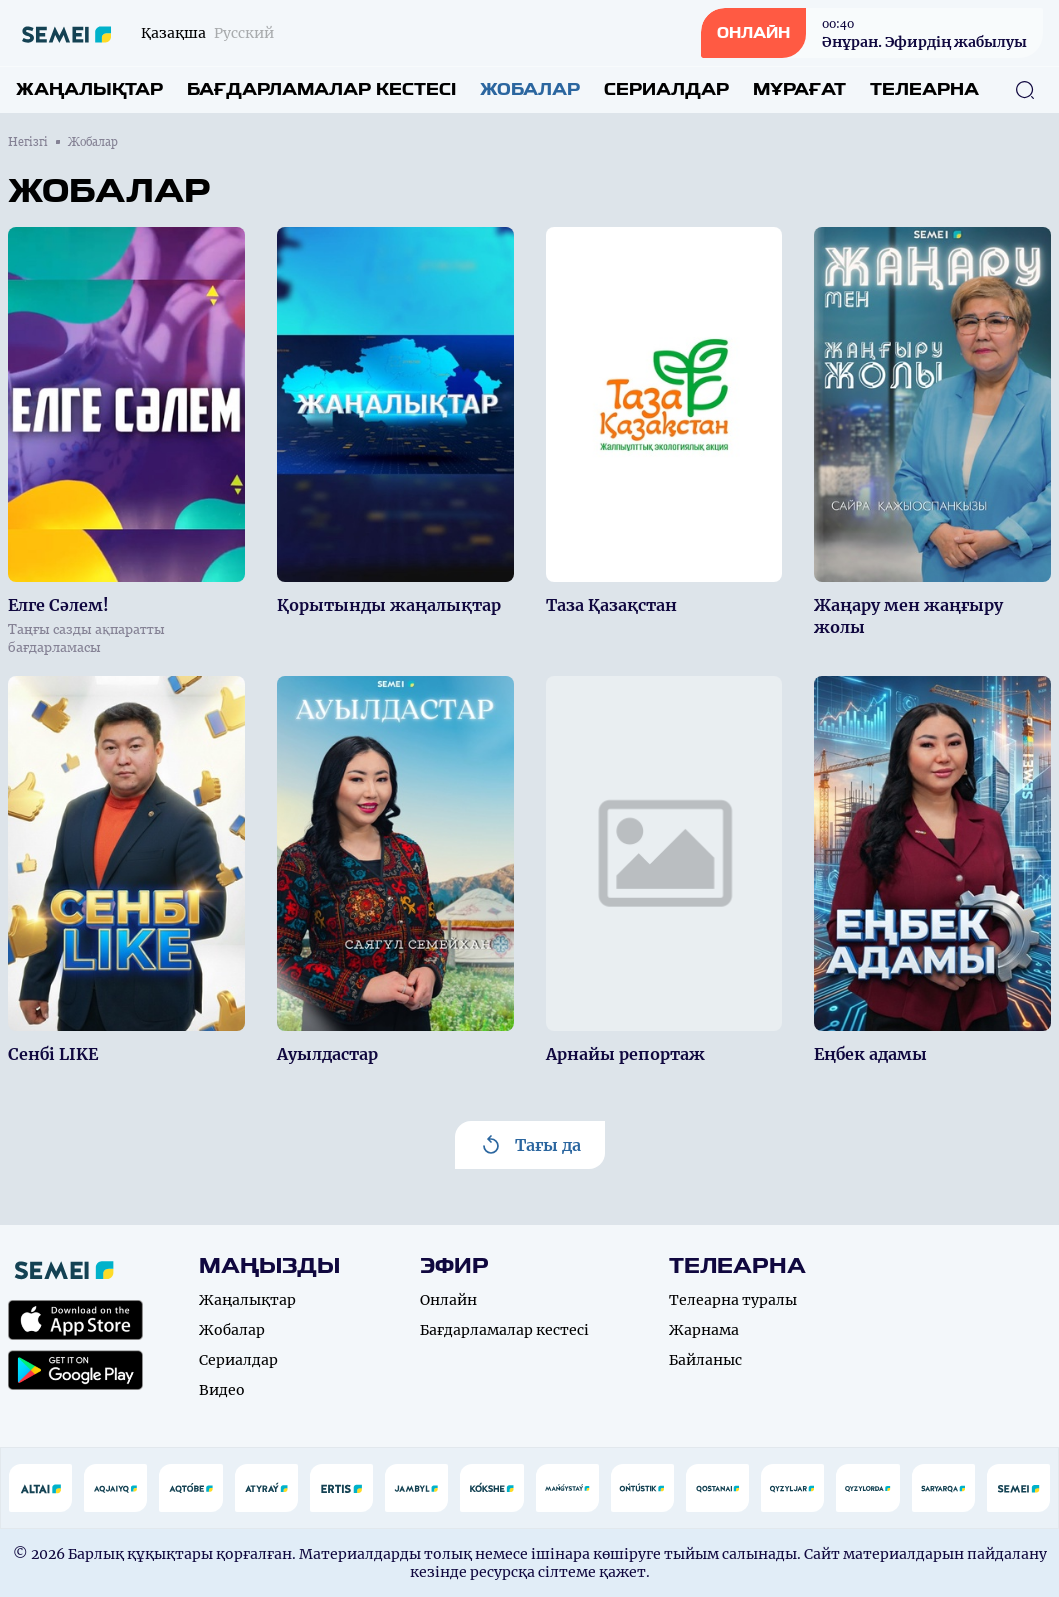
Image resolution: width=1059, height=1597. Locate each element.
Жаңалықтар (89, 89)
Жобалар (530, 89)
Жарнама (704, 1330)
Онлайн (448, 1300)
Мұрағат (799, 89)
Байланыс (705, 1360)
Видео (222, 1390)
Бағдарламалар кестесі (321, 89)
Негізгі (28, 142)
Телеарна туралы (733, 1300)
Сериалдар (666, 89)
